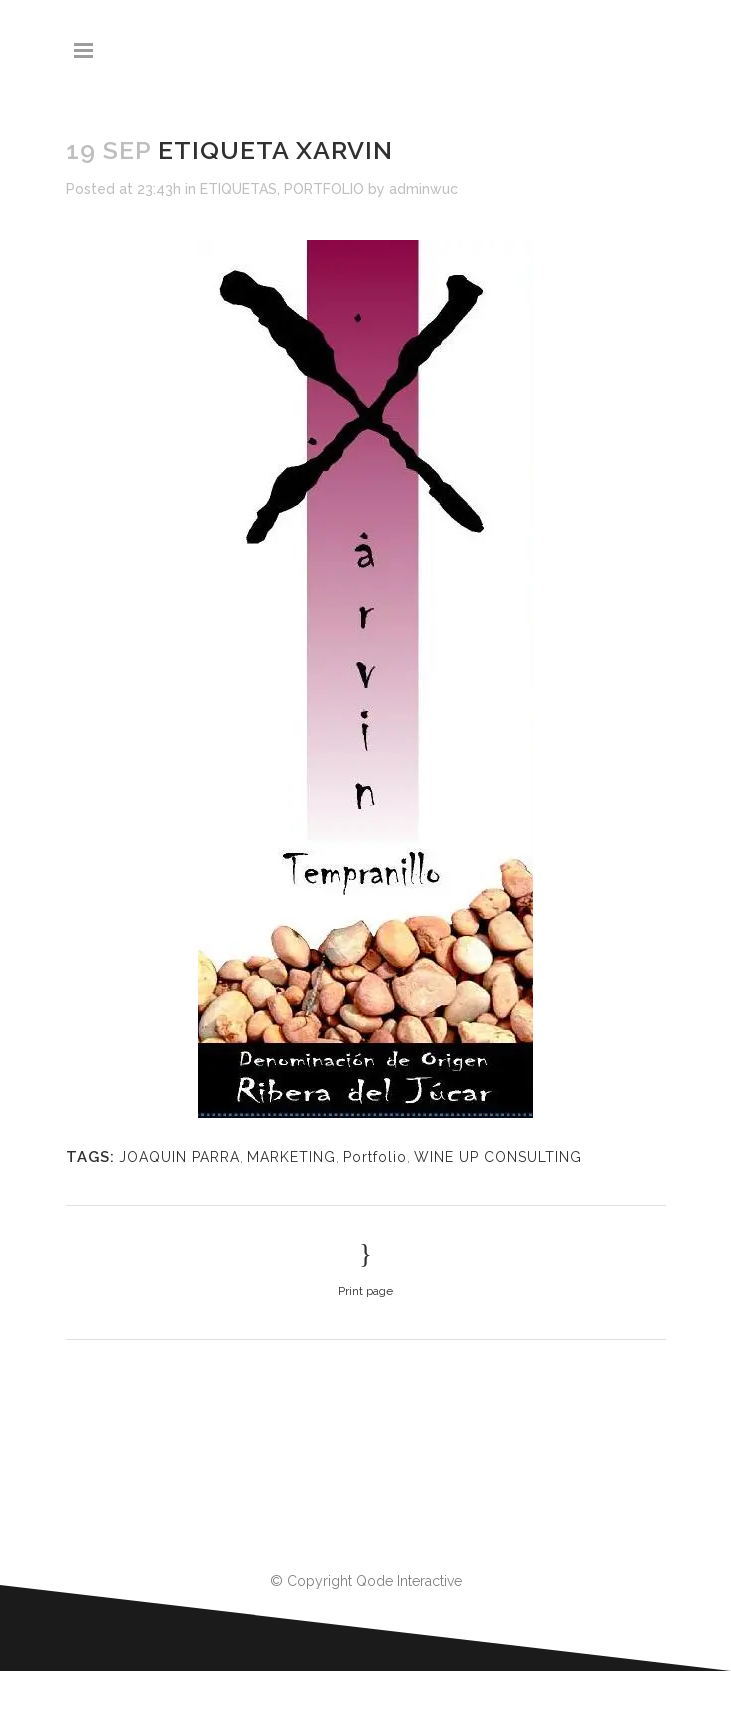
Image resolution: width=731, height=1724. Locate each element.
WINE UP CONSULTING (498, 1157)
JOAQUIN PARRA (179, 1157)
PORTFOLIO (324, 189)
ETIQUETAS (238, 189)
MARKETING (291, 1157)
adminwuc (423, 189)
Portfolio (375, 1157)
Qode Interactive (409, 1581)
